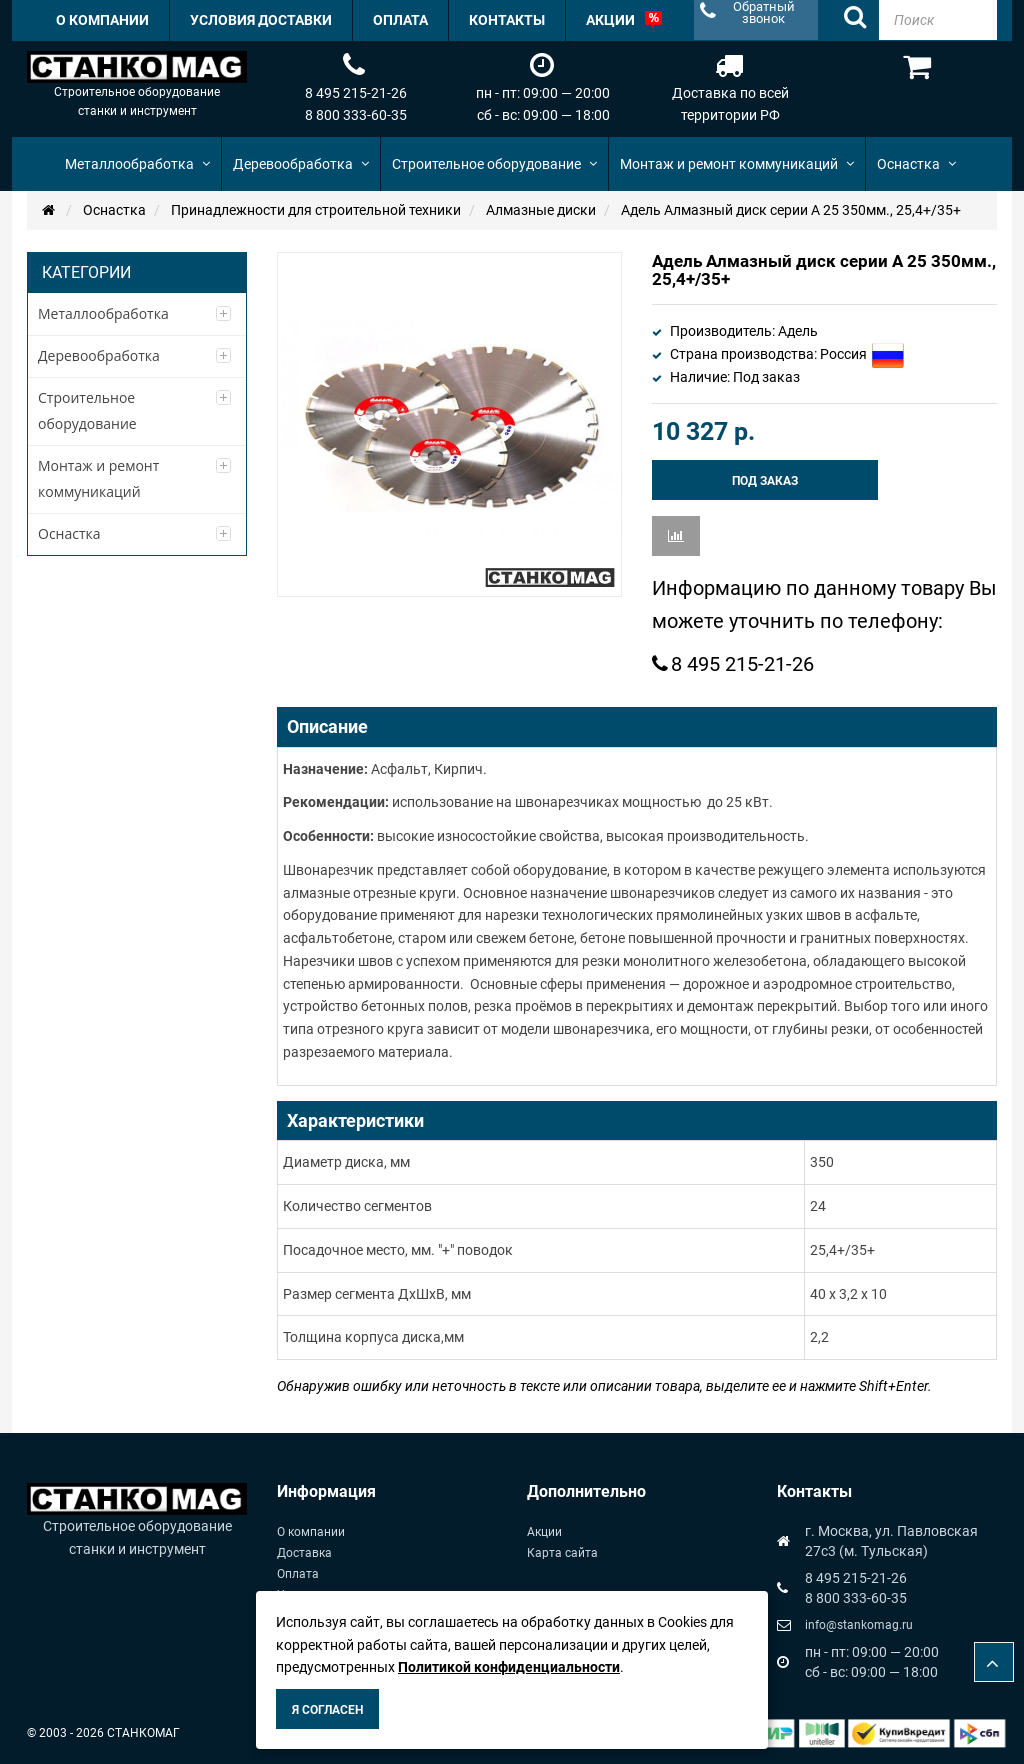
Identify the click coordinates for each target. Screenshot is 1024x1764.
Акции (544, 1532)
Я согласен (327, 1710)
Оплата (298, 1574)
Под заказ (765, 481)
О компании (311, 1532)
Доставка (304, 1553)
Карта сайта (562, 1553)
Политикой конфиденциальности (509, 1667)
